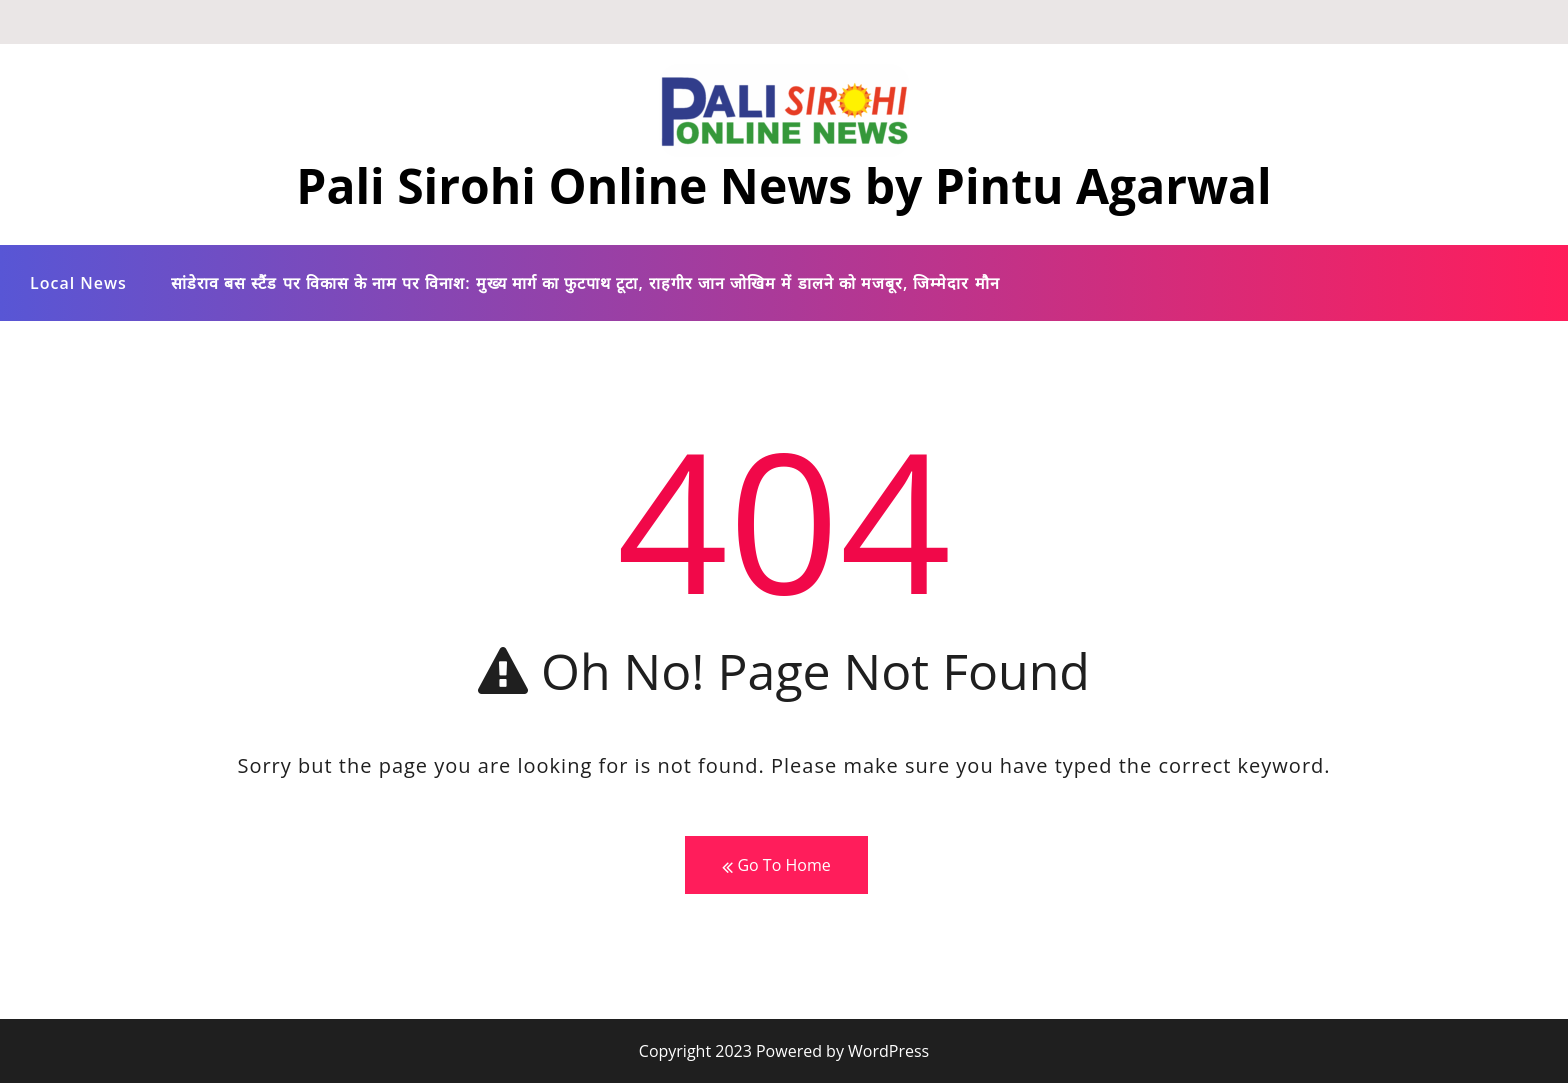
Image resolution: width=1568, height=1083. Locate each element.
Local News (78, 283)
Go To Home (776, 865)
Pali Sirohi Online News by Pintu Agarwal (783, 185)
